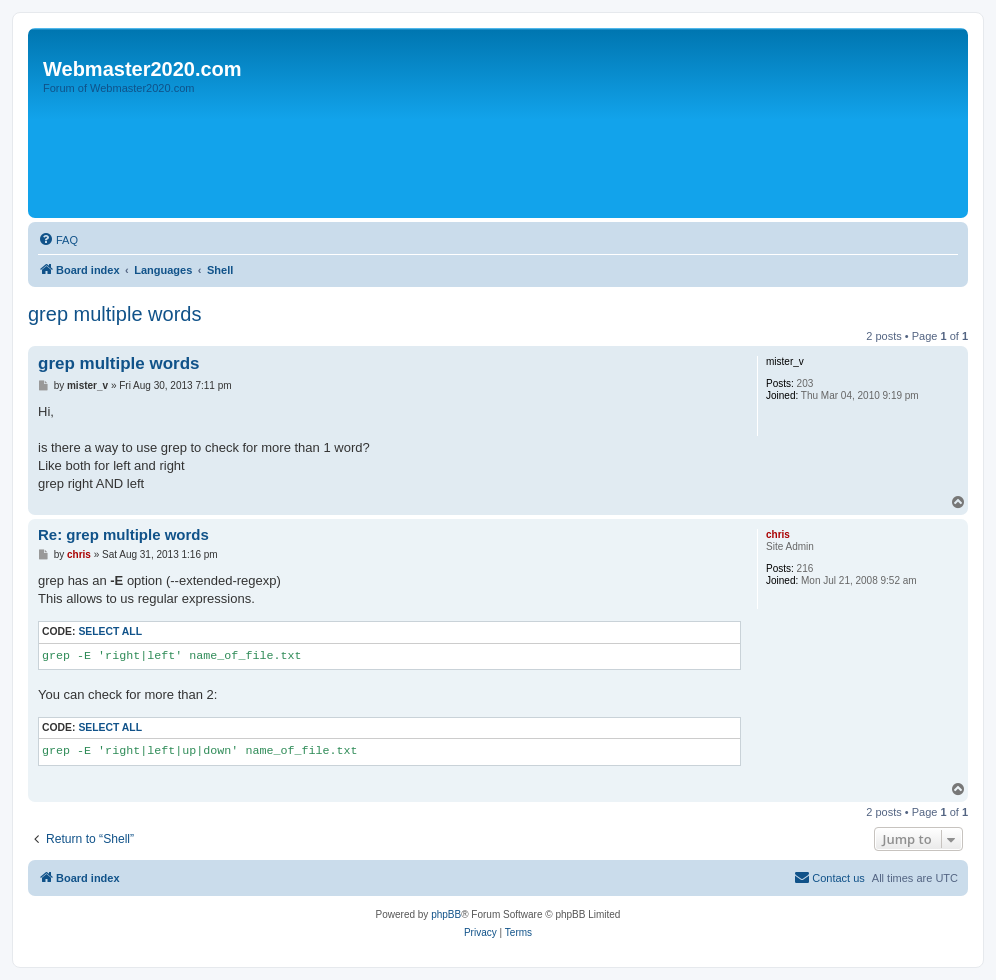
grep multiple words (114, 314)
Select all (110, 631)
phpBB (446, 914)
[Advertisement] (397, 157)
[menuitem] (58, 240)
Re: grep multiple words (123, 534)
